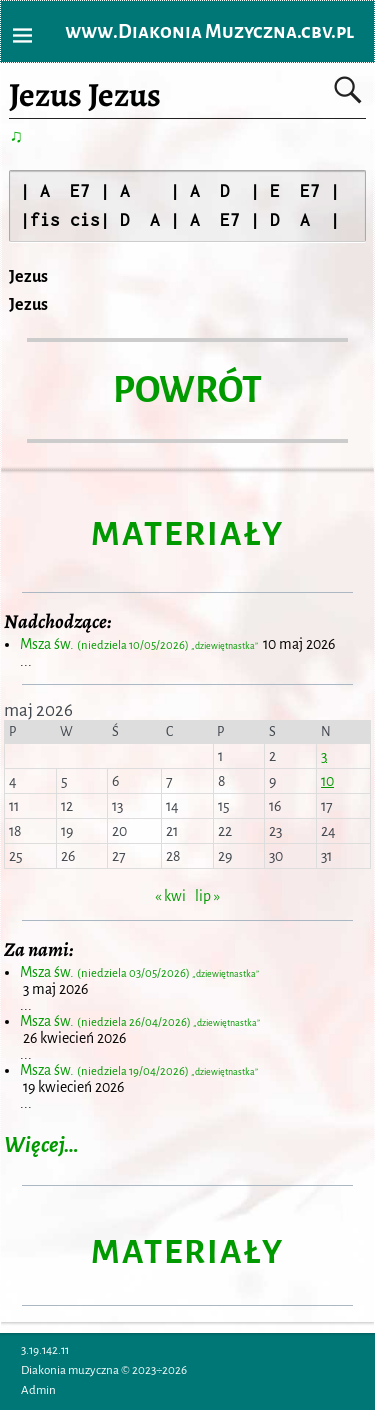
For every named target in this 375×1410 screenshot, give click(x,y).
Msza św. (140, 644)
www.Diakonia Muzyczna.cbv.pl (209, 31)
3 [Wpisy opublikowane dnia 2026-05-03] (324, 756)
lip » (207, 896)
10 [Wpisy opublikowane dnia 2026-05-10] (327, 781)
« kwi (170, 896)
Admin (38, 1390)
